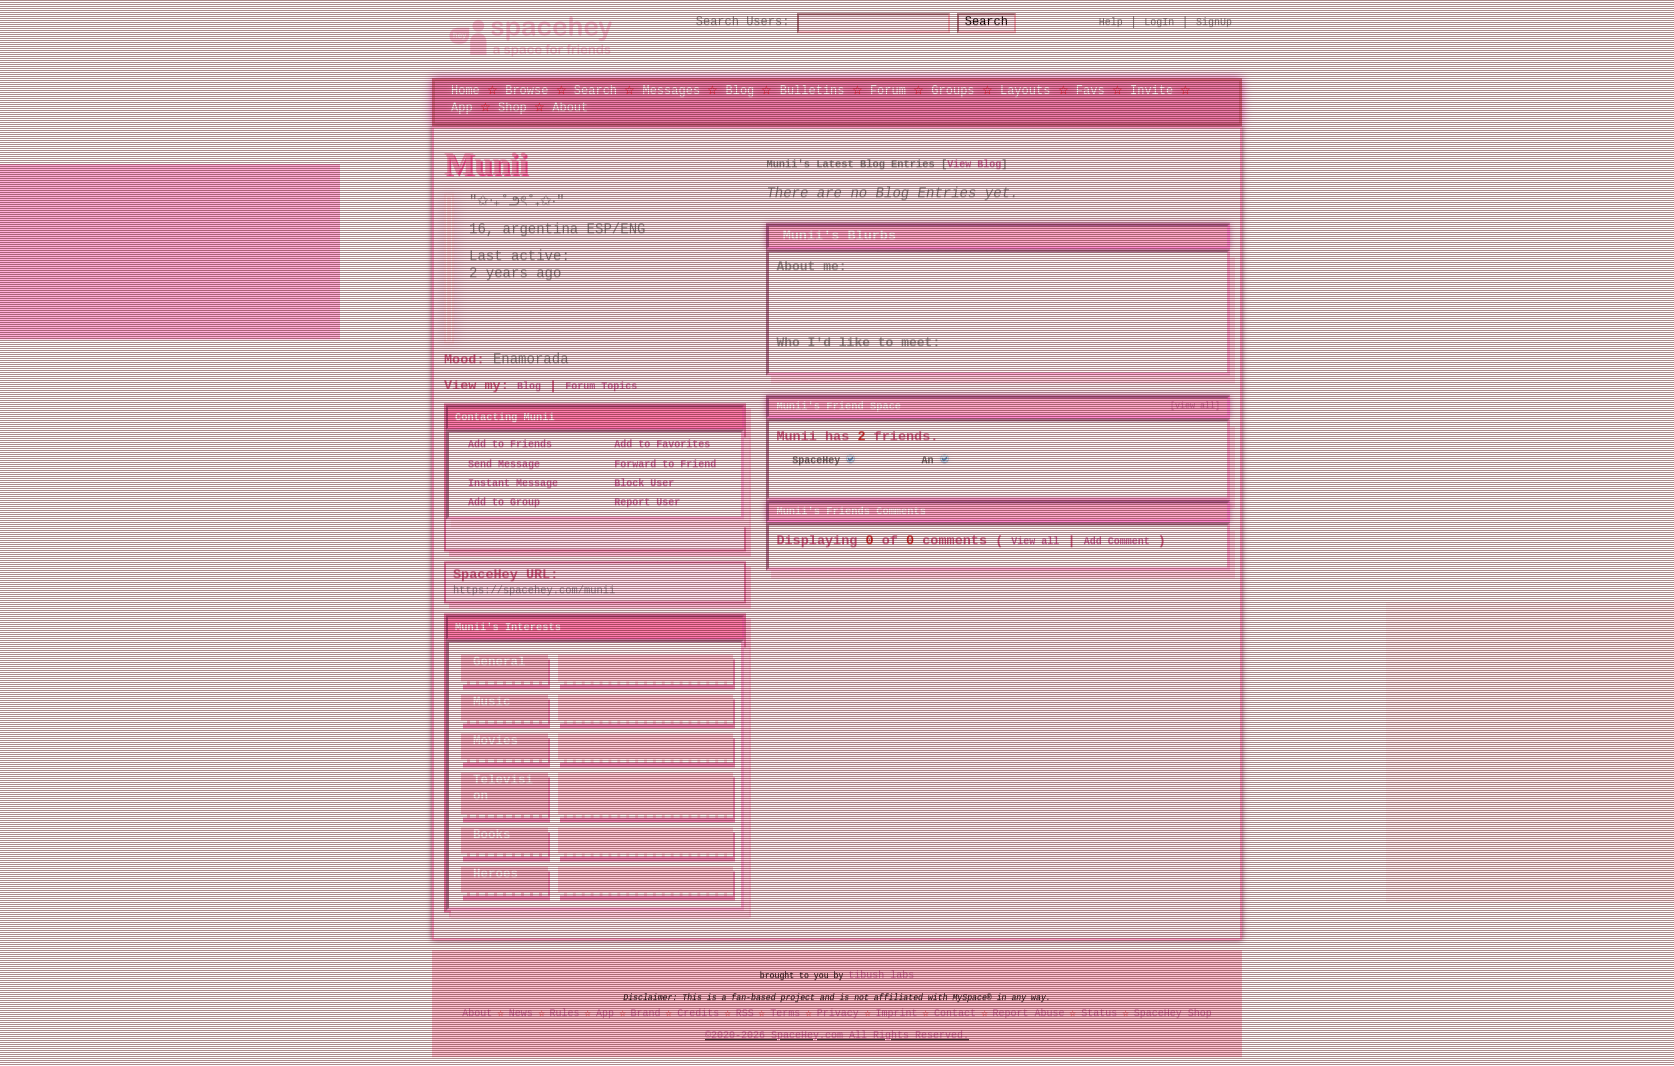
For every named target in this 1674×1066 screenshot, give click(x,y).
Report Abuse (1029, 1013)
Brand (646, 1013)
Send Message (498, 464)
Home (465, 89)
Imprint (896, 1013)
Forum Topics (601, 387)
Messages (671, 89)
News (521, 1013)
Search (1004, 22)
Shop (512, 106)
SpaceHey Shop (1173, 1013)
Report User (641, 503)
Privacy (838, 1013)
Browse (526, 89)
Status (1099, 1013)
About (570, 106)
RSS (745, 1013)
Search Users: (725, 22)
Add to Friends (504, 445)
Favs (1090, 89)
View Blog (974, 164)
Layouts (1025, 89)
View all (1035, 540)
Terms (785, 1013)
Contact (955, 1013)
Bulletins (812, 89)
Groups (952, 89)
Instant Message (507, 483)
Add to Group (498, 503)
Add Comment (1117, 540)
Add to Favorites (656, 445)
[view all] (1195, 405)
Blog (739, 89)
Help (1111, 22)
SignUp (1214, 22)
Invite (1151, 89)
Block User (638, 483)
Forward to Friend (659, 464)
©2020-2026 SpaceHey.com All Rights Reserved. (837, 1035)
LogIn (1159, 22)
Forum (888, 89)
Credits (698, 1013)
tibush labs (881, 976)
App (462, 106)
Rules (564, 1013)
